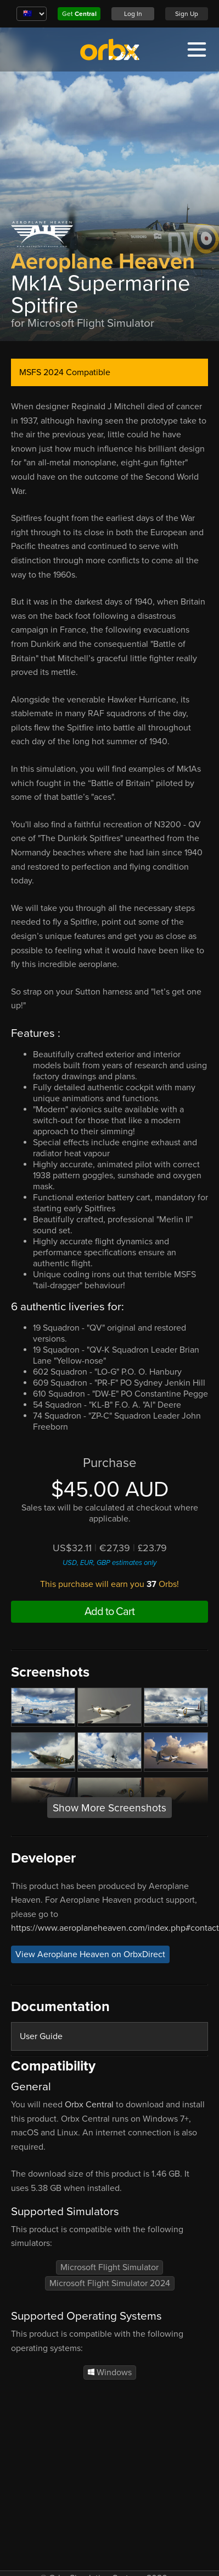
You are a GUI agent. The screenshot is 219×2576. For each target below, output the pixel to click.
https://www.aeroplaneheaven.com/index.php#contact (115, 1928)
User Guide (41, 2036)
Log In (133, 14)
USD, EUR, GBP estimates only (109, 1562)
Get (79, 14)
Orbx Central (89, 2104)
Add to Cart (109, 1611)
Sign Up (186, 14)
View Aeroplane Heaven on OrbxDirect (90, 1954)
